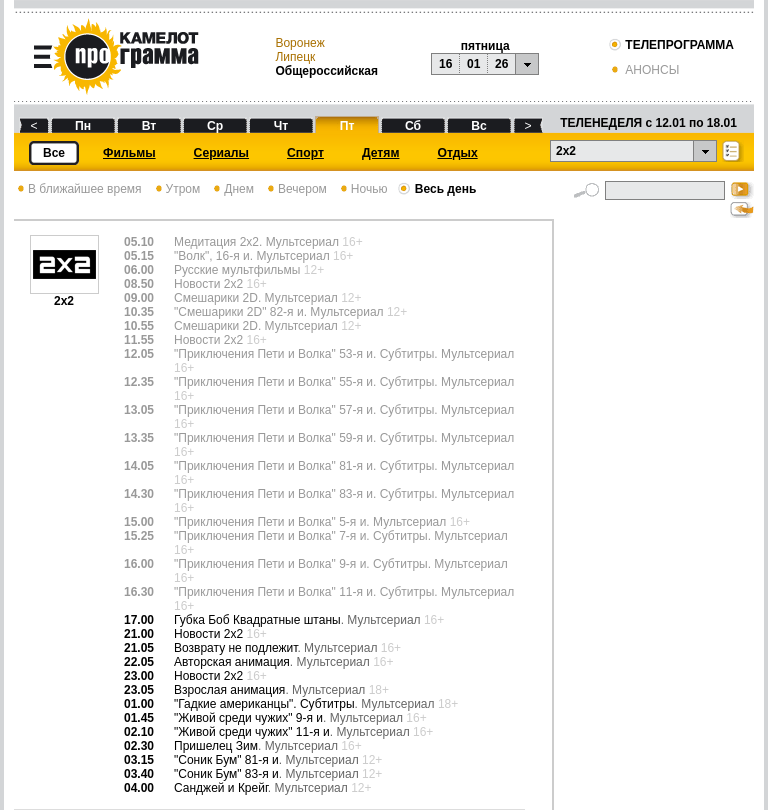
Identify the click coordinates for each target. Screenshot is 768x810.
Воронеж (299, 43)
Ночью (362, 189)
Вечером (295, 189)
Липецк (295, 57)
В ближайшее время (78, 189)
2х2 (64, 295)
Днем (232, 189)
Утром (176, 189)
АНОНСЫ (643, 70)
